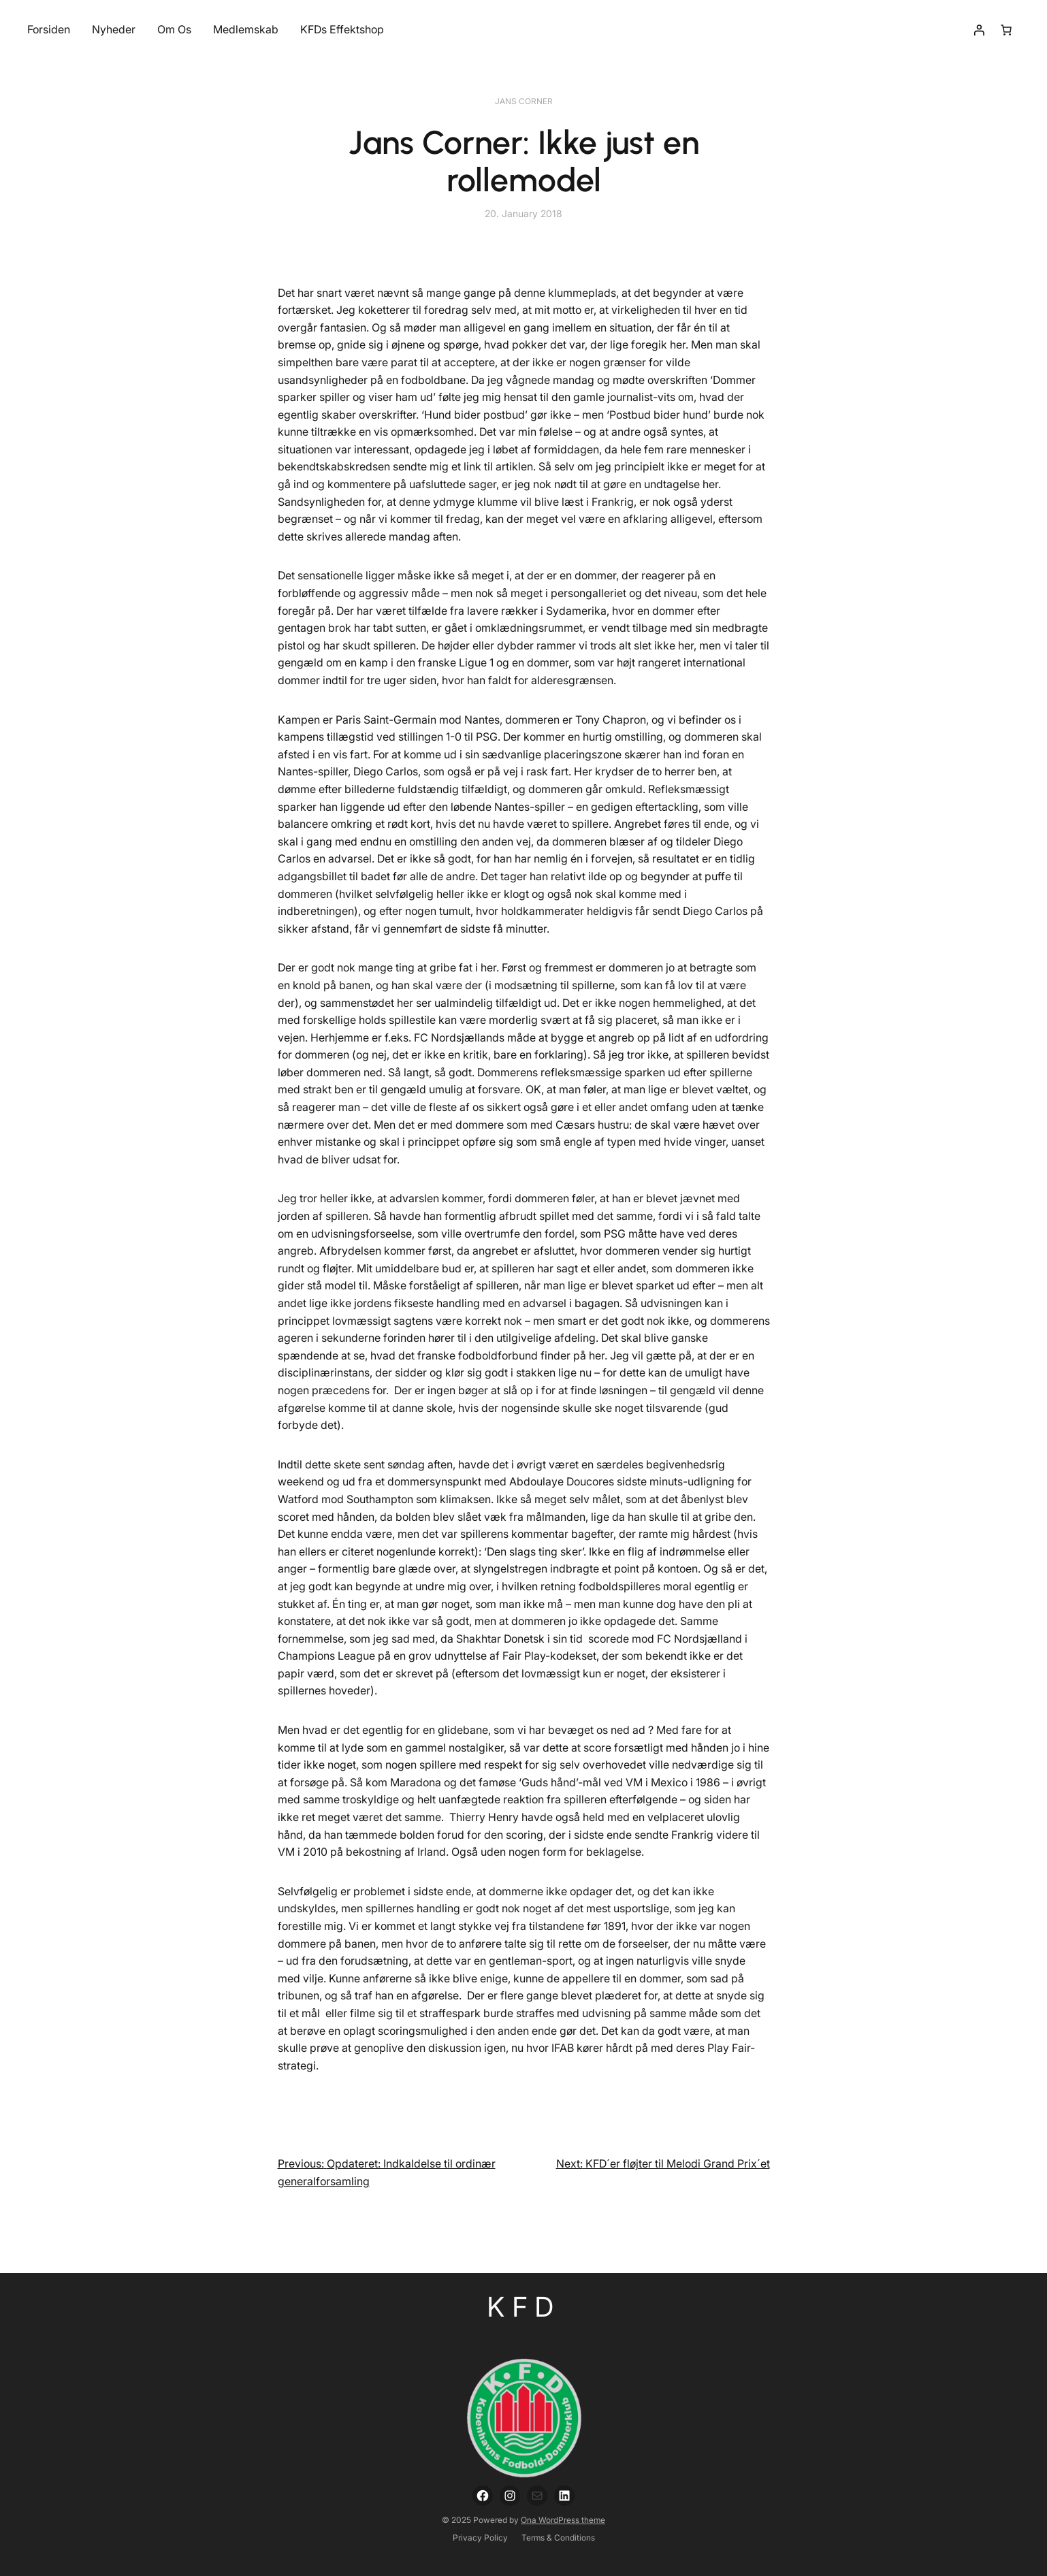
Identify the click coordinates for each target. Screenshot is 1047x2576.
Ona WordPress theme (563, 2520)
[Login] (979, 30)
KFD (524, 2306)
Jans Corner (524, 101)
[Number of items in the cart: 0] (1006, 30)
